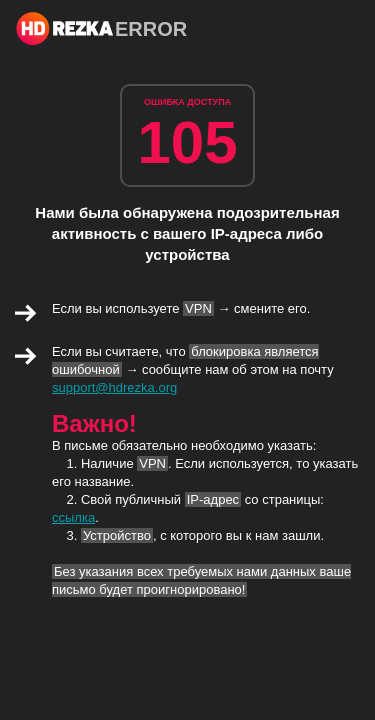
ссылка (73, 517)
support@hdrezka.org (114, 387)
